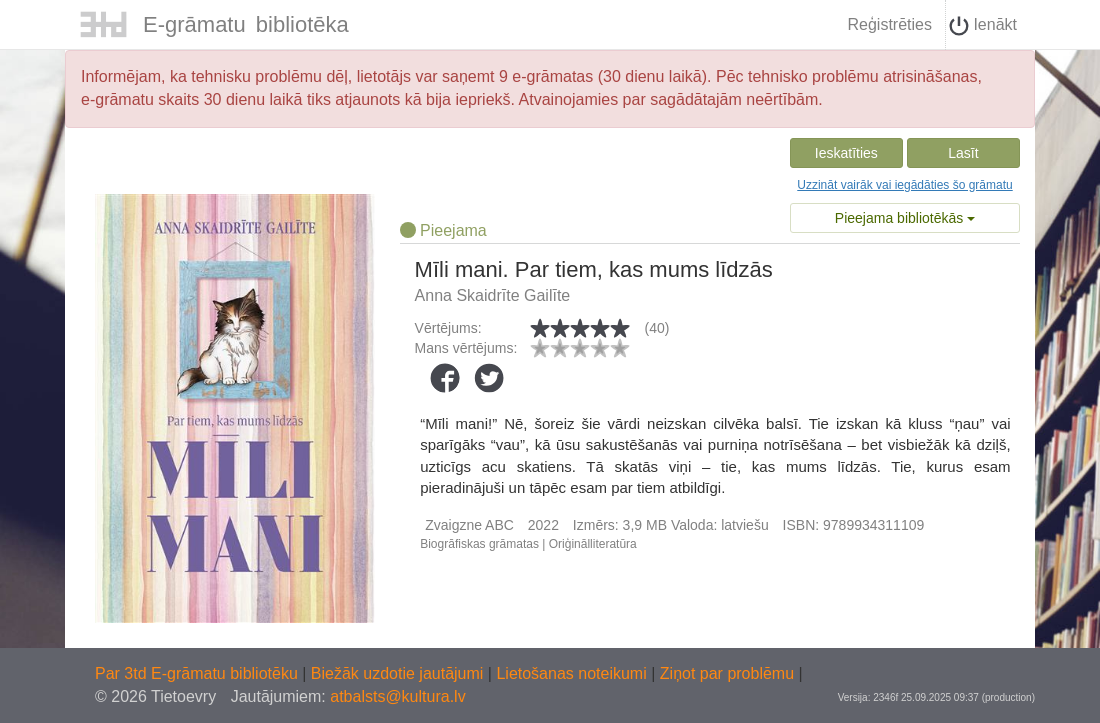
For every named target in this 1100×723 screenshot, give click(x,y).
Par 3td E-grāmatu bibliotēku (198, 673)
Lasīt (963, 153)
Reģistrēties (889, 24)
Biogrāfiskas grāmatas (479, 544)
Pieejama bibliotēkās (905, 218)
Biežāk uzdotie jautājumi (399, 673)
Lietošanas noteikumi (573, 673)
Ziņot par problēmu (727, 673)
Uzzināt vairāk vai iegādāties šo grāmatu (904, 185)
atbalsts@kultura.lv (397, 696)
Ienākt (983, 26)
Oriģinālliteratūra (593, 544)
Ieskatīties (846, 153)
